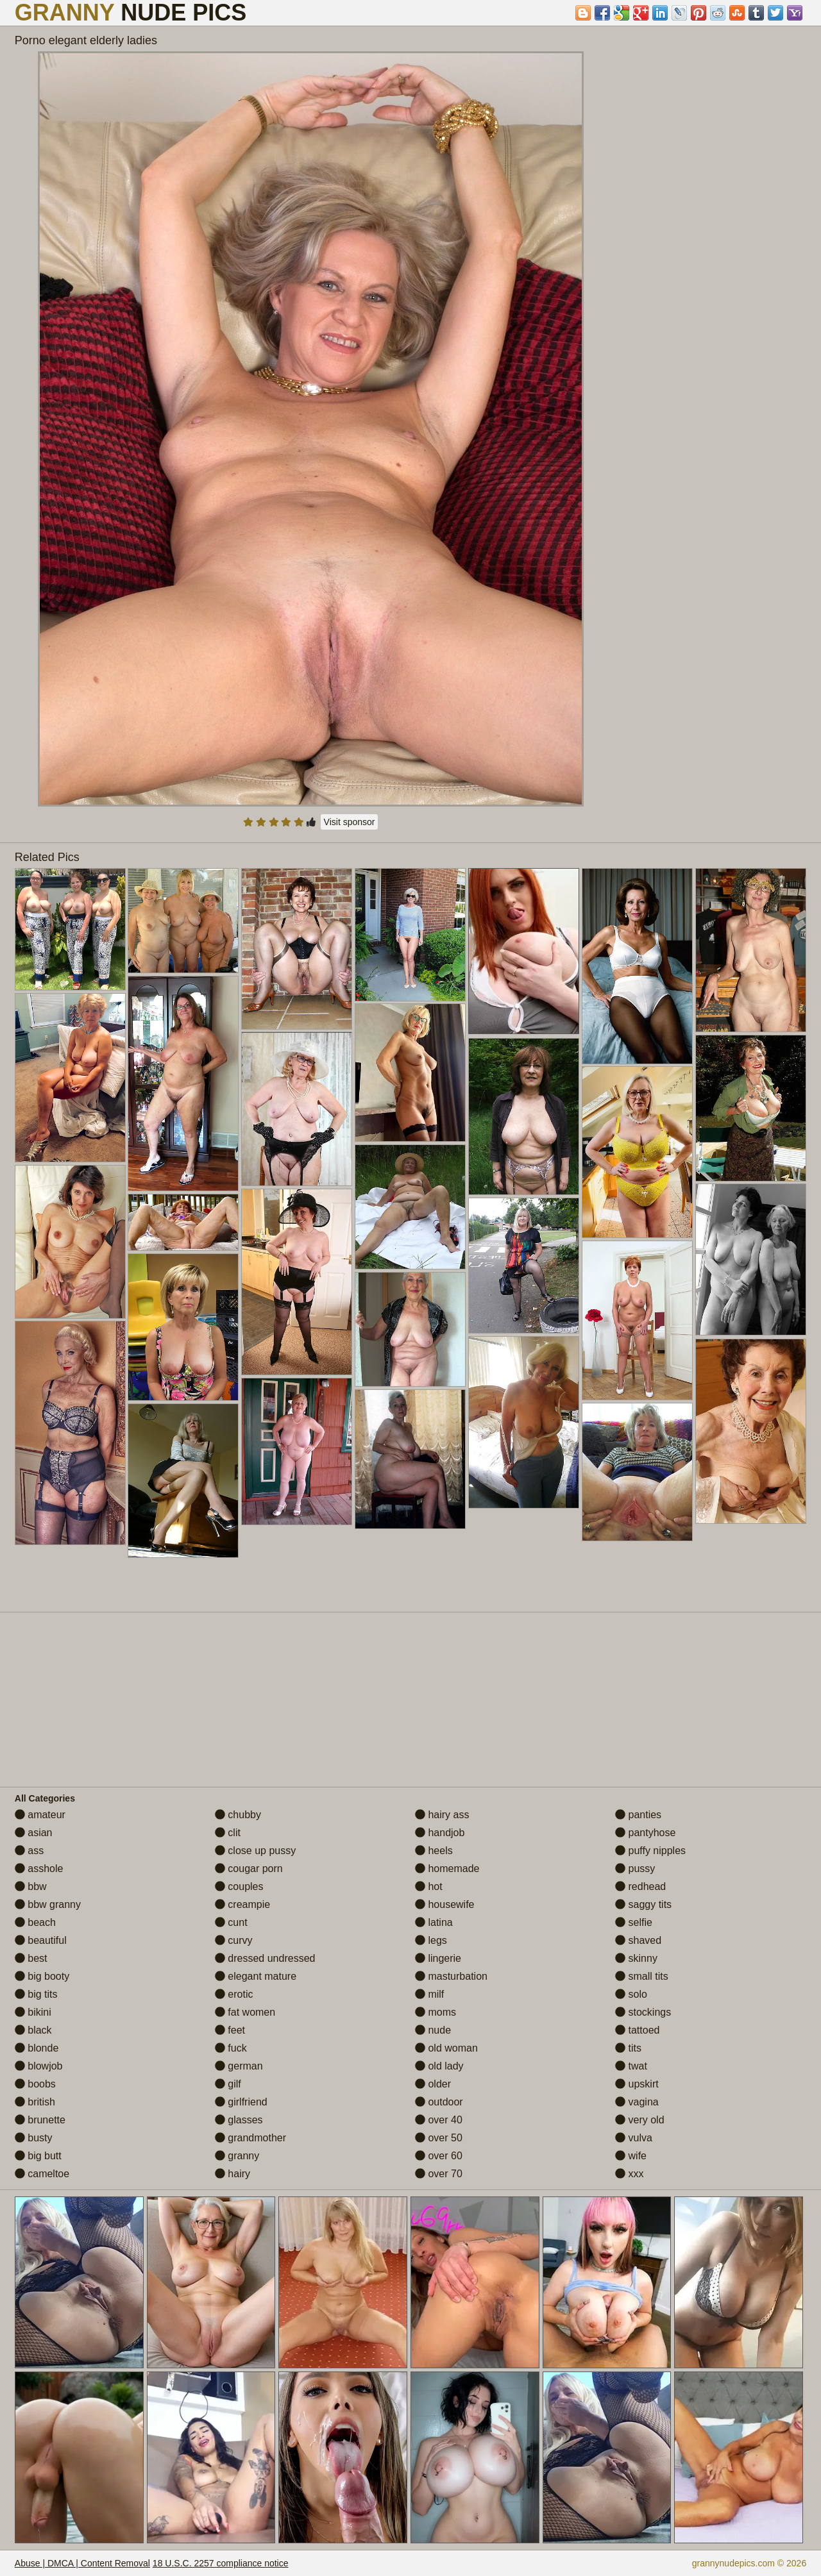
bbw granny (48, 1904)
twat (631, 2066)
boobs (35, 2083)
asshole (39, 1868)
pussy (635, 1868)
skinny (636, 1958)
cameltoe (42, 2173)
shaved (638, 1940)
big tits (36, 1994)
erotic (234, 1994)
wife (631, 2155)
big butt (38, 2155)
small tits (641, 1976)
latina (434, 1922)
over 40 (438, 2119)
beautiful (41, 1940)
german (239, 2066)
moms (435, 2012)
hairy (232, 2173)
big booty (42, 1976)
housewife (445, 1904)
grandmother (250, 2137)
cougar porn (249, 1868)
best (31, 1958)
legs (431, 1940)
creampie (242, 1904)
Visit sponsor (349, 822)
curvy (234, 1940)
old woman (446, 2048)
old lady (439, 2066)
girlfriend (241, 2101)
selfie (633, 1922)
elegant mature (255, 1976)
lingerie (438, 1958)
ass (29, 1850)
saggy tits (643, 1904)
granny (237, 2155)
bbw (31, 1886)
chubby (238, 1814)
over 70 (438, 2173)
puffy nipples (650, 1850)
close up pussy (255, 1850)
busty (34, 2137)
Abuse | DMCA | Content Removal (82, 2563)
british (35, 2101)
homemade (447, 1868)
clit (228, 1832)
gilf (228, 2083)
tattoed (637, 2030)
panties (638, 1814)
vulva (633, 2137)
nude (433, 2030)
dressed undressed (265, 1958)
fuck (231, 2048)
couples (239, 1886)
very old (639, 2119)
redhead (640, 1886)
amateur (40, 1814)
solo (631, 1994)
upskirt (637, 2083)
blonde (37, 2048)
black (33, 2030)
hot (429, 1886)
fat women (245, 2012)
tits (628, 2048)
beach (35, 1922)
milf (429, 1994)
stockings (643, 2012)
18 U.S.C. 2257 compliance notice (221, 2563)
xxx (629, 2173)
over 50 (438, 2137)
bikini (33, 2012)
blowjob (39, 2066)
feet (230, 2030)
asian (34, 1832)
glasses (239, 2119)
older (433, 2083)
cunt (231, 1922)
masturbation (451, 1976)
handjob (439, 1832)
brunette (40, 2119)
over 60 (438, 2155)
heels (434, 1850)
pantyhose (645, 1832)
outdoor (439, 2101)
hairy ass (442, 1814)
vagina (637, 2101)
